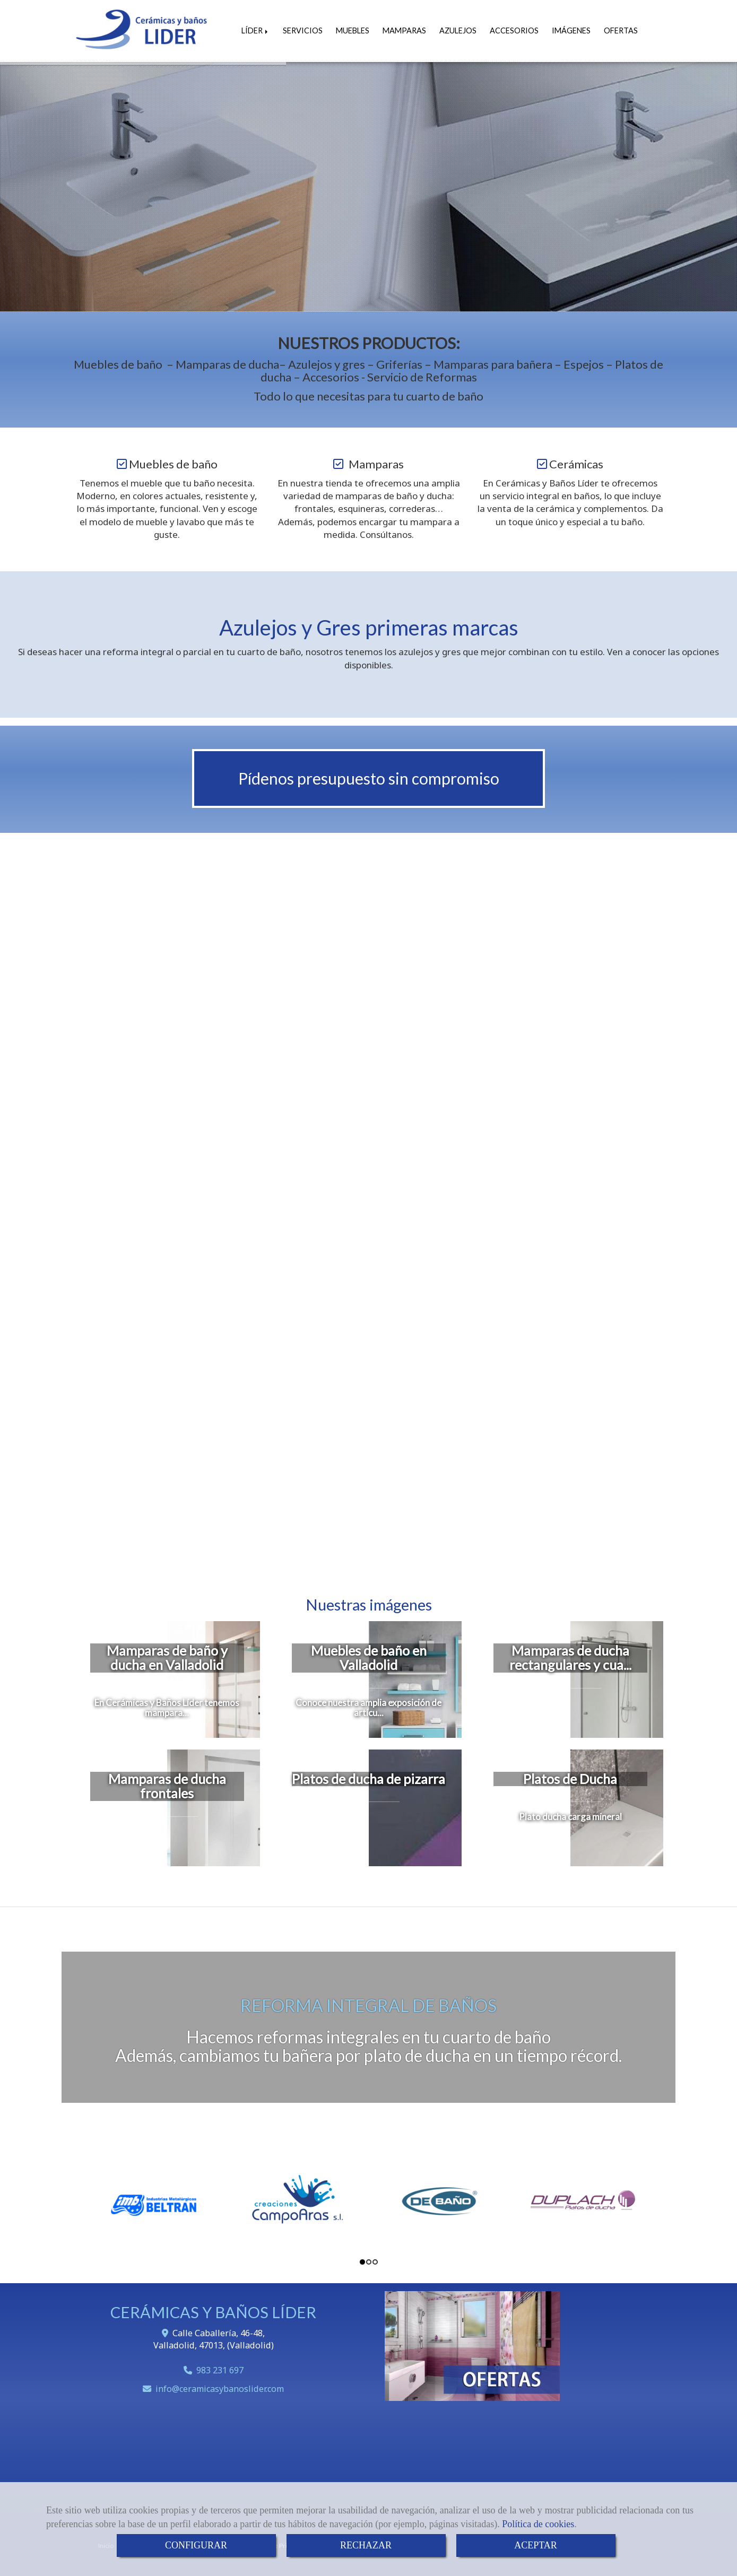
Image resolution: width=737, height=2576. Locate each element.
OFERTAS (621, 30)
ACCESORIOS (514, 30)
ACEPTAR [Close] (535, 2545)
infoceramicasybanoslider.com (219, 2389)
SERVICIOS (303, 30)
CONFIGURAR (196, 2545)
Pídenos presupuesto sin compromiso (368, 778)
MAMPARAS (404, 30)
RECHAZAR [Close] (366, 2545)
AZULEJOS (457, 30)
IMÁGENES (571, 30)
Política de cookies (538, 2524)
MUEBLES (352, 30)
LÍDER (255, 30)
